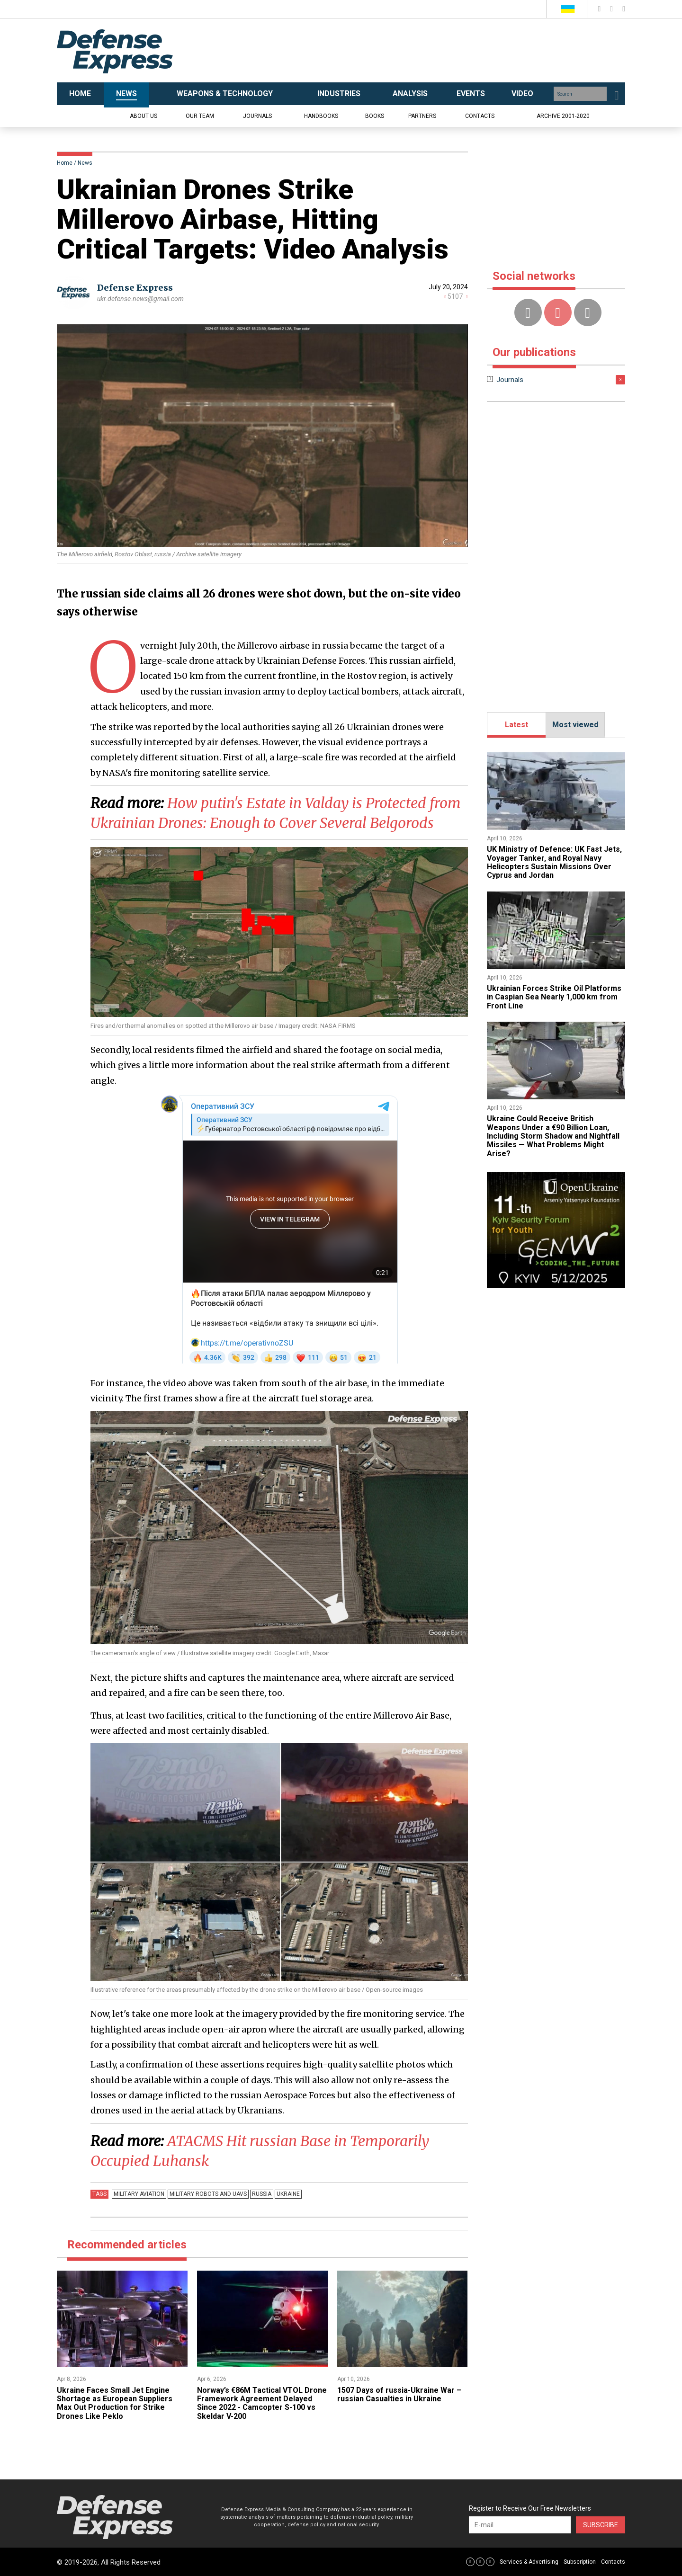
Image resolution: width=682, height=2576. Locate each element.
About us (143, 116)
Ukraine (288, 2194)
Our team (200, 116)
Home (64, 163)
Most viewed (575, 724)
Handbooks (321, 116)
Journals (257, 116)
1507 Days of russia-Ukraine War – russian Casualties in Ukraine (399, 2394)
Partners (422, 116)
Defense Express (135, 287)
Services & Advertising (529, 2561)
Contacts (479, 116)
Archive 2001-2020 (563, 116)
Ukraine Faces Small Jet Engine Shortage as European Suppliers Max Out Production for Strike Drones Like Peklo (114, 2403)
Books (374, 116)
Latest (516, 724)
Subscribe (600, 2525)
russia (261, 2194)
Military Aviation (139, 2194)
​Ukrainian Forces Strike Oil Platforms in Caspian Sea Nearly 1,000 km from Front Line (554, 997)
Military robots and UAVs (208, 2194)
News (85, 163)
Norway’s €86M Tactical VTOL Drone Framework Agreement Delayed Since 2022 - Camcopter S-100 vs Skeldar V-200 (262, 2403)
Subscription (580, 2561)
